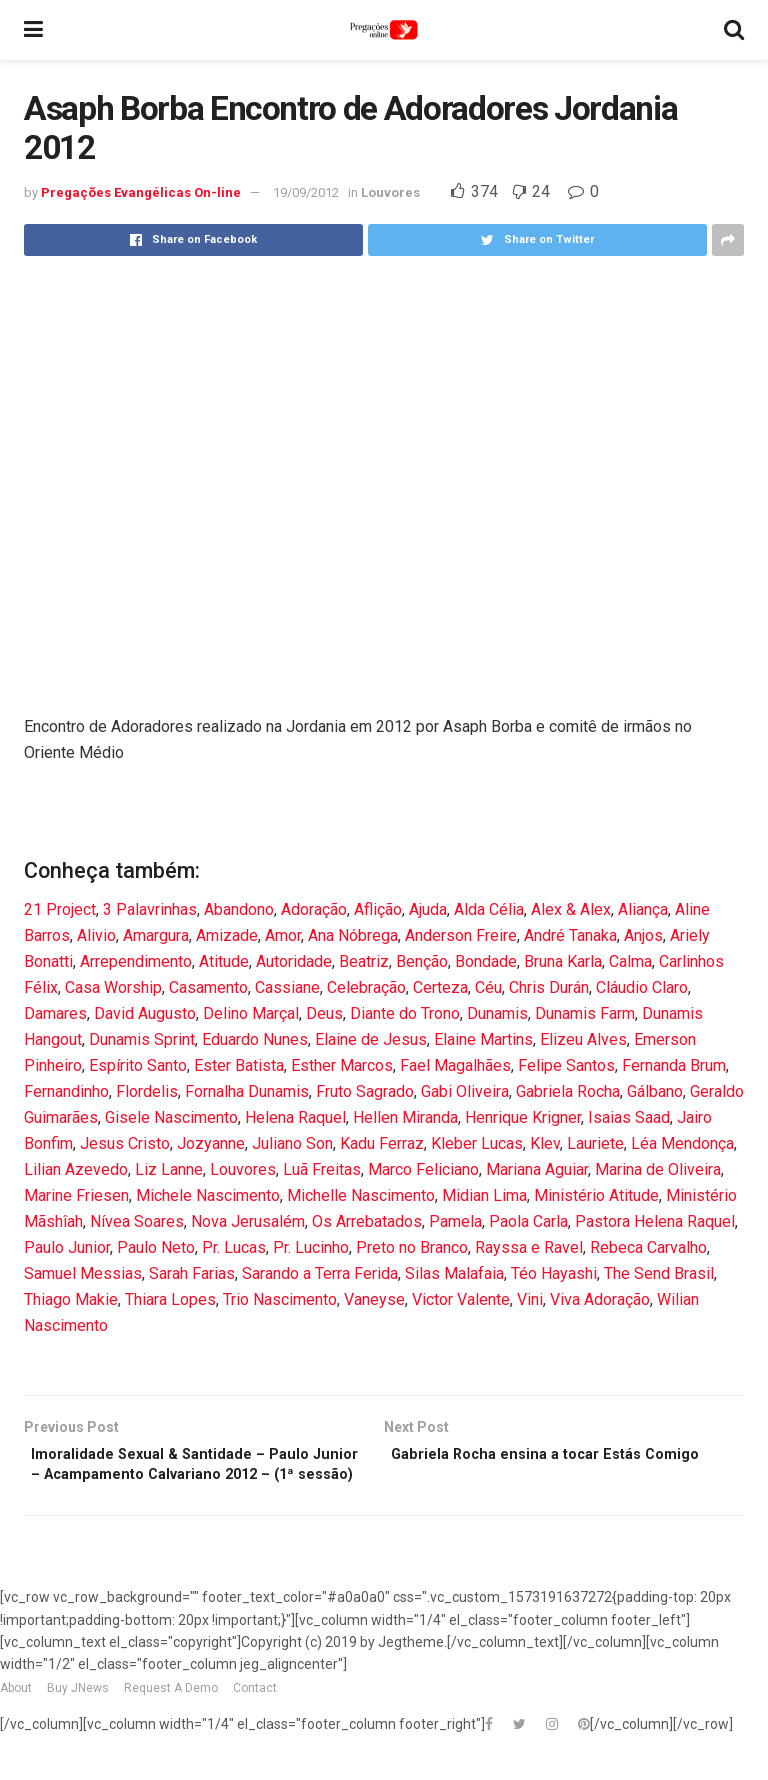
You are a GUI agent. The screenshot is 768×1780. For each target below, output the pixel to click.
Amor (283, 935)
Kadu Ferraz (382, 1143)
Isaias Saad (629, 1117)
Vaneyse (374, 1299)
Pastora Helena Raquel (655, 1221)
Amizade (227, 935)
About (16, 1718)
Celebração (366, 987)
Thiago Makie (71, 1299)
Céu (488, 987)
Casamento (208, 987)
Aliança (643, 909)
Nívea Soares (137, 1221)
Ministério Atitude (596, 1195)
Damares (55, 1013)
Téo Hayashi (554, 1273)
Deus (324, 1013)
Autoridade (294, 961)
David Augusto (145, 1013)
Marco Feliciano (423, 1169)
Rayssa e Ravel (529, 1247)
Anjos (643, 935)
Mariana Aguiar (537, 1169)
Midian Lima (484, 1195)
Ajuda (428, 909)
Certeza (440, 987)
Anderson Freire (461, 935)
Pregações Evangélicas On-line (141, 192)
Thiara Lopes (170, 1299)
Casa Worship (113, 987)
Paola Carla (528, 1221)
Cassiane (287, 987)
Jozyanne (211, 1143)
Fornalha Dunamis (247, 1091)
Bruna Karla (563, 961)
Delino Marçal (251, 1013)
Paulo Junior (67, 1247)
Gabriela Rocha (568, 1091)
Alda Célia (489, 909)
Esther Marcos (342, 1065)
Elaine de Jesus (371, 1039)
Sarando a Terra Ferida (320, 1273)
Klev (545, 1143)
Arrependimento (136, 961)
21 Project (60, 909)
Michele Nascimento (208, 1195)
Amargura (156, 935)
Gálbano (655, 1091)
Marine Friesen (76, 1195)
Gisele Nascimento (171, 1117)
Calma (630, 961)
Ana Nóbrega (353, 935)
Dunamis (497, 1013)
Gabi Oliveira (465, 1091)
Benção (422, 961)
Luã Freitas (322, 1169)
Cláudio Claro (642, 987)
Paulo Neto (156, 1247)
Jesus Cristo (125, 1143)
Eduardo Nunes (255, 1039)
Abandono (239, 909)
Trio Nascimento (280, 1299)
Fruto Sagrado (365, 1091)
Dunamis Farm (585, 1013)
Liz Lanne (169, 1169)
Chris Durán (549, 987)
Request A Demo (171, 1718)
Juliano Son (292, 1143)
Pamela (455, 1221)
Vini (530, 1299)
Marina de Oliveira (658, 1169)
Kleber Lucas (477, 1143)
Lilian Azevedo (76, 1169)
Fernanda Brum (674, 1065)
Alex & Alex (571, 909)
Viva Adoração (600, 1299)
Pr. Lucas (234, 1247)
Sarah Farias (192, 1273)
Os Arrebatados (367, 1221)
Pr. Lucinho (311, 1247)
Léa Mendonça (682, 1143)
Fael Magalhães (455, 1065)
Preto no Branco (412, 1247)
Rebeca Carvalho (648, 1247)
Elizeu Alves (583, 1039)
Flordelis (147, 1091)
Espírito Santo (138, 1065)
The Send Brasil (659, 1273)
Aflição (378, 909)
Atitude (224, 961)
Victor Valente (461, 1299)
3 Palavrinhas (150, 909)
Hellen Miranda (405, 1117)
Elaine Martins (483, 1039)
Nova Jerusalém (248, 1221)
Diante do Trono (405, 1013)
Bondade (486, 961)
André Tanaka (570, 935)
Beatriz (364, 961)
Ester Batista (239, 1065)
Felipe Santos (566, 1065)
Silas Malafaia (454, 1273)
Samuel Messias (83, 1273)
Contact (255, 1718)
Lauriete (595, 1143)
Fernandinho (66, 1091)
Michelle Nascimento (361, 1195)
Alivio (96, 935)
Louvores (390, 192)
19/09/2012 (306, 192)
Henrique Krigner (523, 1117)
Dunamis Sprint (142, 1039)
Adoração (314, 909)
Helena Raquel (295, 1117)
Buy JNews (78, 1718)
